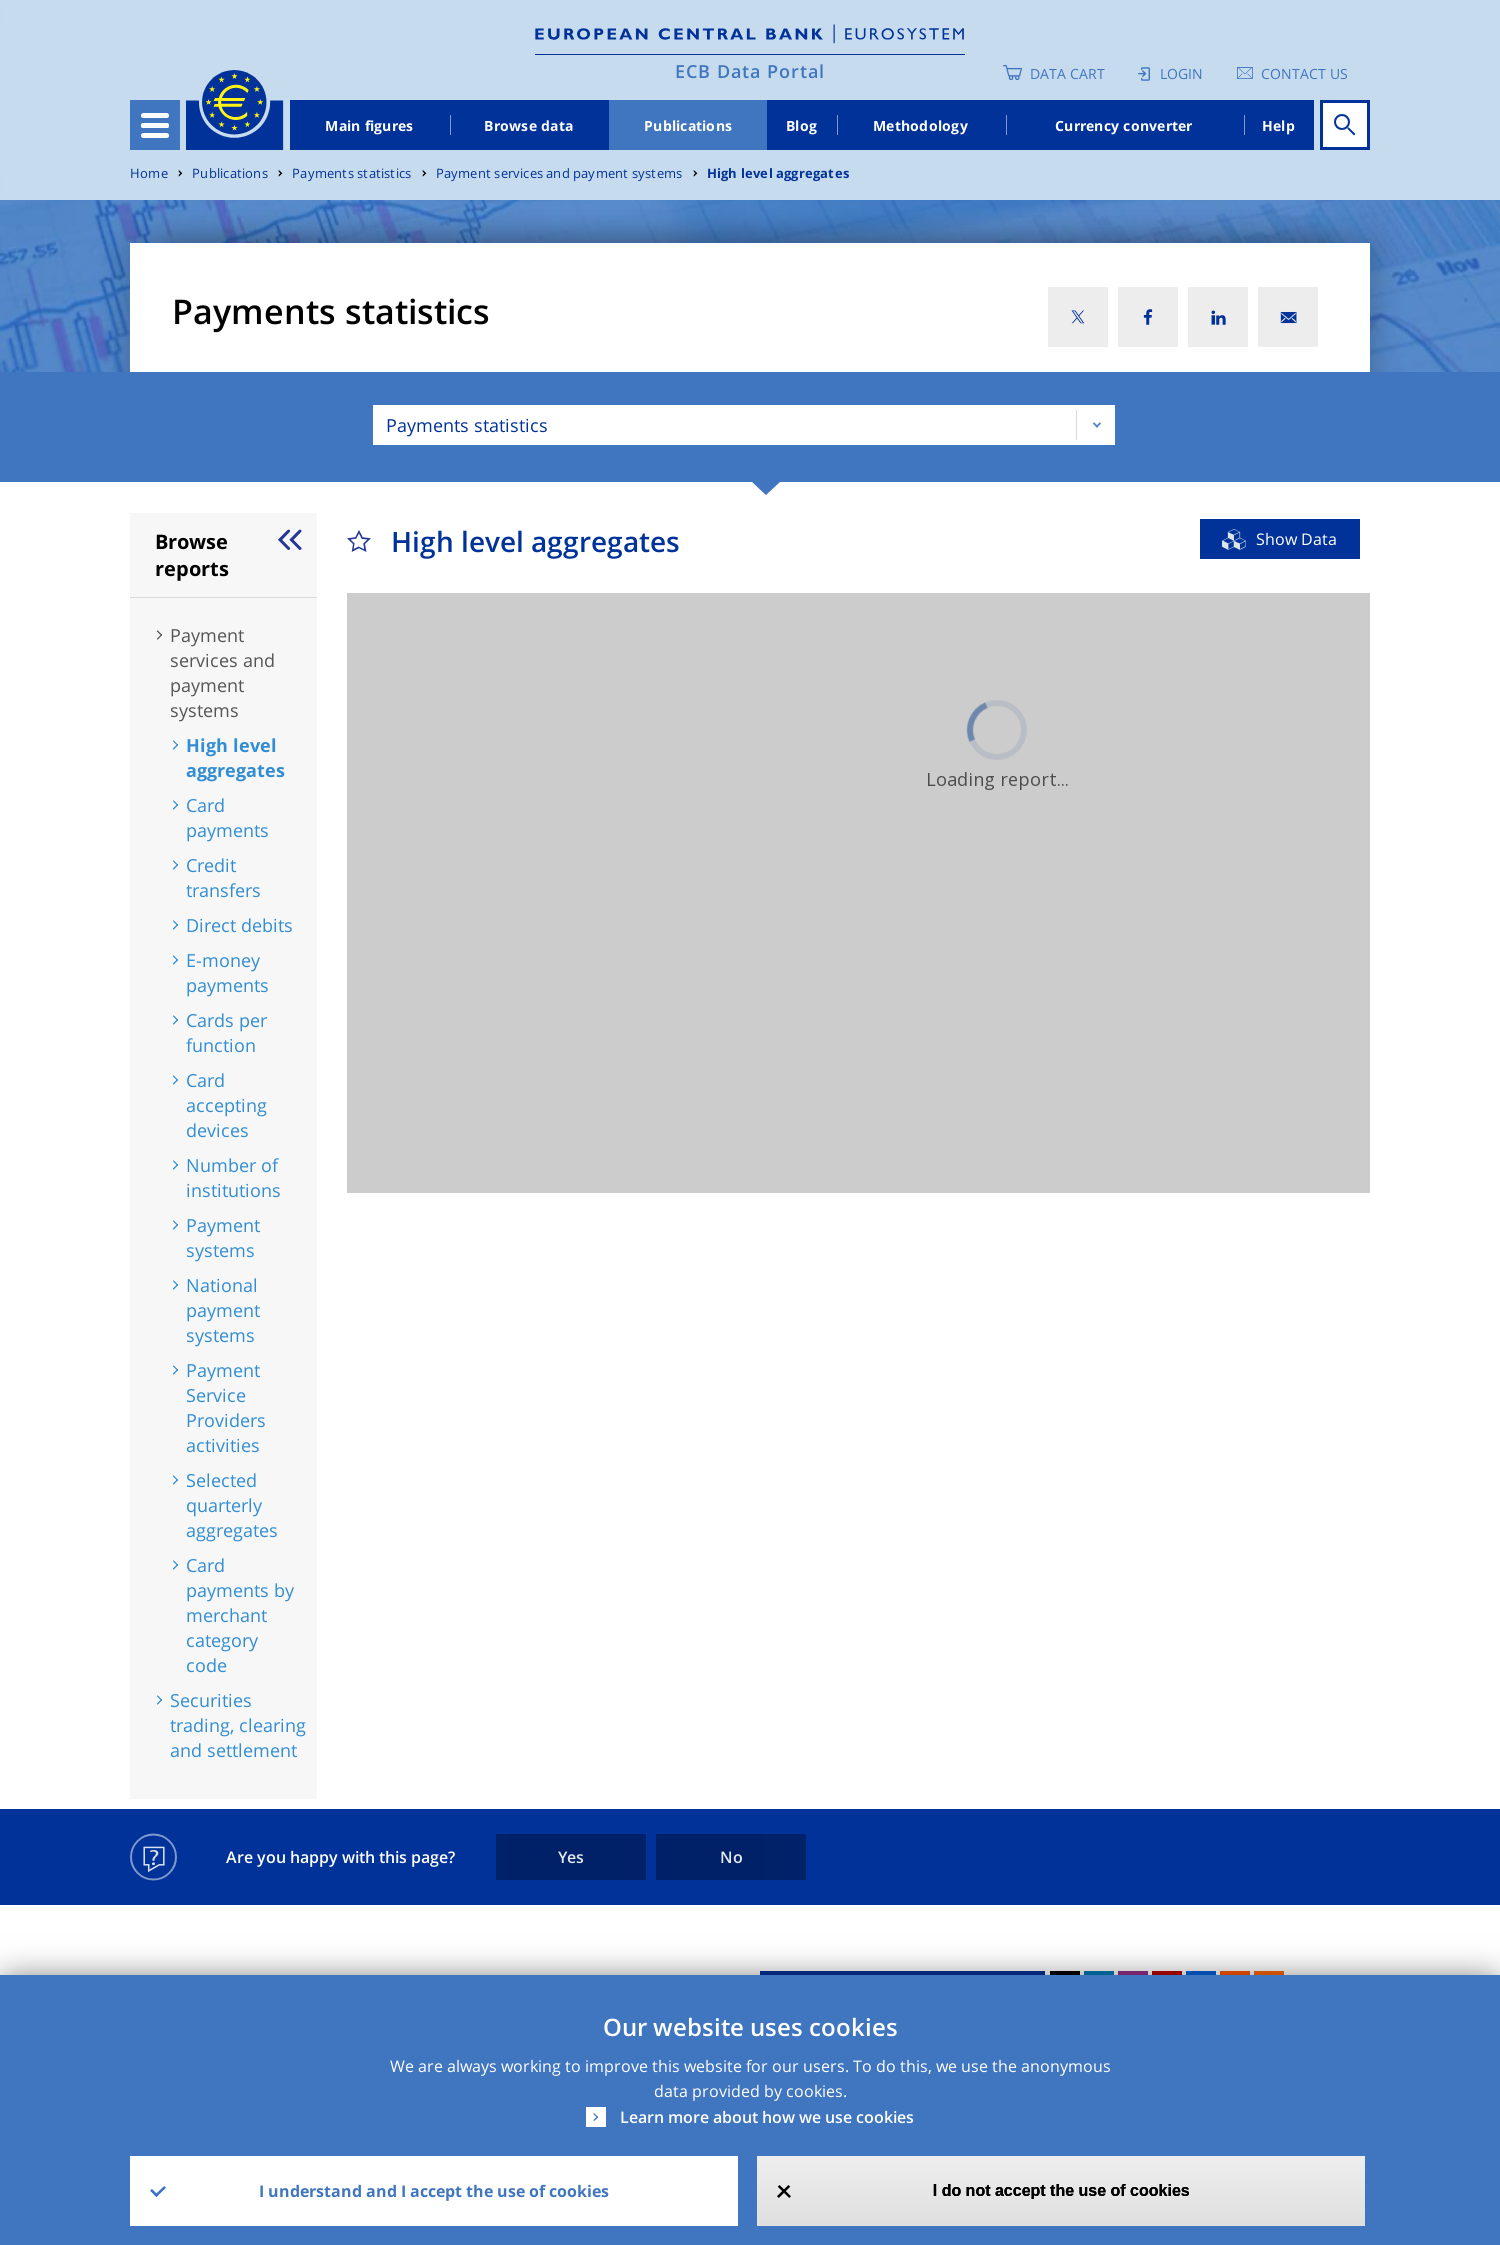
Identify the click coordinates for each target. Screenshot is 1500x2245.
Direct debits (239, 925)
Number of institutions (233, 1177)
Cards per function (226, 1032)
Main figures (369, 125)
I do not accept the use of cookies (1061, 2190)
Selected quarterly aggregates (232, 1505)
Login (1181, 73)
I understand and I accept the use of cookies (434, 2191)
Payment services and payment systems (559, 173)
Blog (801, 125)
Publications (688, 125)
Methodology (920, 125)
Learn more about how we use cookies (767, 2117)
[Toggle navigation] (155, 125)
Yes (571, 1857)
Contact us (1304, 73)
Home (149, 173)
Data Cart (1067, 73)
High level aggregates (778, 173)
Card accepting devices (226, 1105)
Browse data (528, 125)
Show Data (1296, 539)
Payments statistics (351, 173)
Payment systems (223, 1237)
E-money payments (227, 972)
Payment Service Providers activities (226, 1407)
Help (1278, 125)
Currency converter (1124, 125)
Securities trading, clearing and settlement (238, 1725)
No (731, 1857)
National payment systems (223, 1310)
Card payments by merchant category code (240, 1615)
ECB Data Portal (750, 71)
